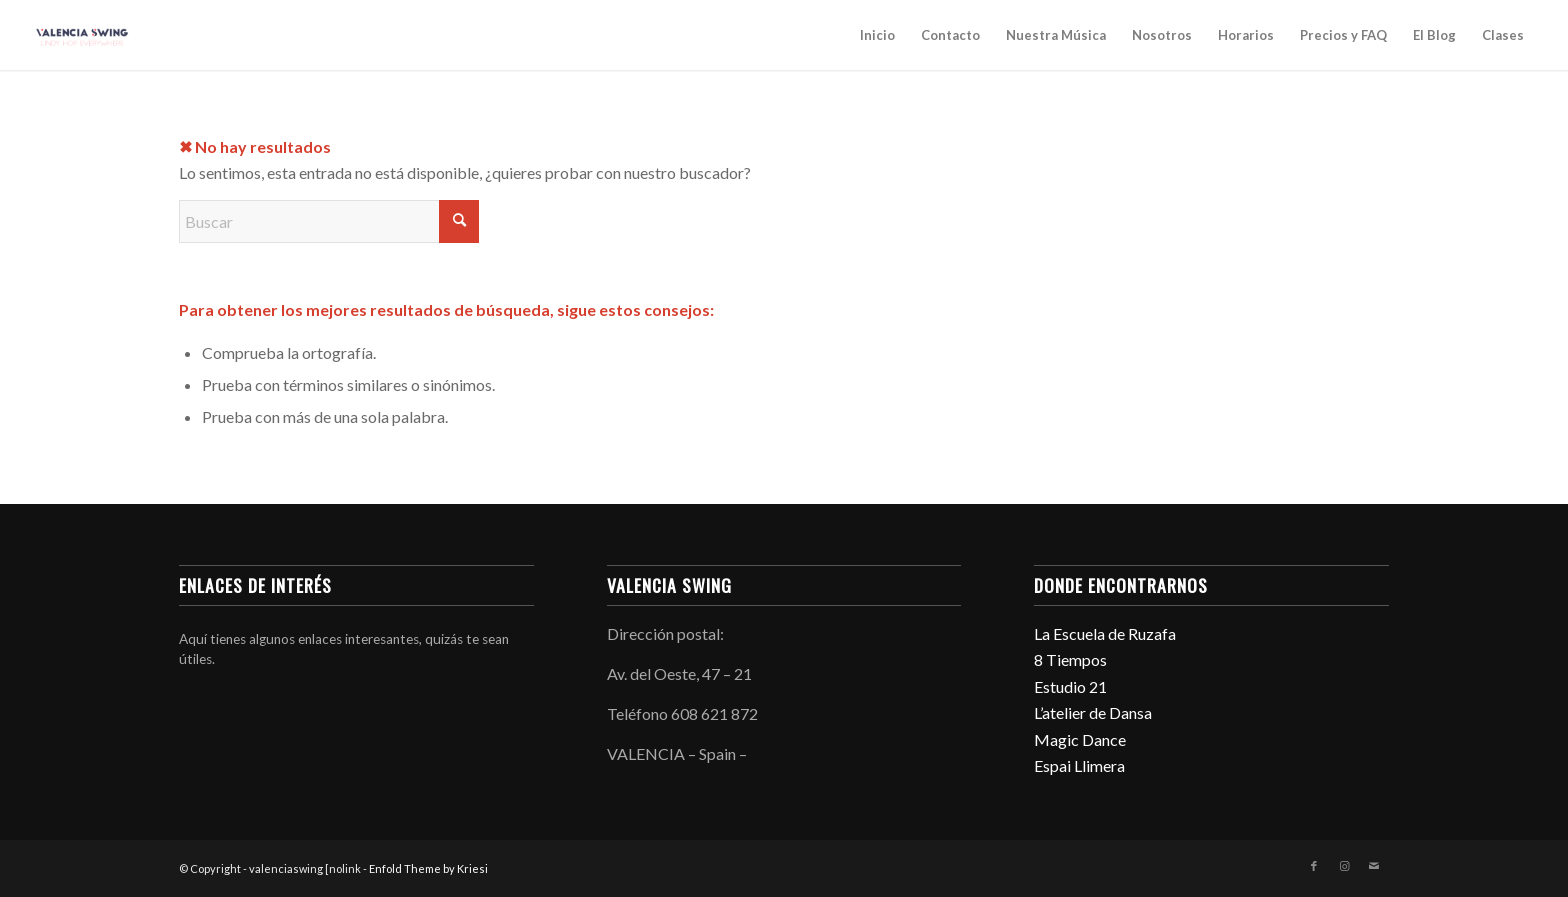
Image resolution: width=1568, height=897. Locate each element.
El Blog (1434, 35)
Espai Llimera (1079, 765)
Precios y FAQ (1343, 35)
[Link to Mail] (1374, 866)
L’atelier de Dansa (1093, 712)
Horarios (1246, 35)
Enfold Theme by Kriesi (428, 868)
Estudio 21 (1070, 686)
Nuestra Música (1056, 35)
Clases (1503, 35)
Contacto (950, 35)
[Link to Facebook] (1314, 866)
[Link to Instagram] (1344, 866)
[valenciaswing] (83, 35)
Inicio (877, 35)
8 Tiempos (1070, 659)
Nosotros (1162, 35)
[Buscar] (329, 221)
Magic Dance (1080, 739)
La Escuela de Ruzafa (1105, 633)
